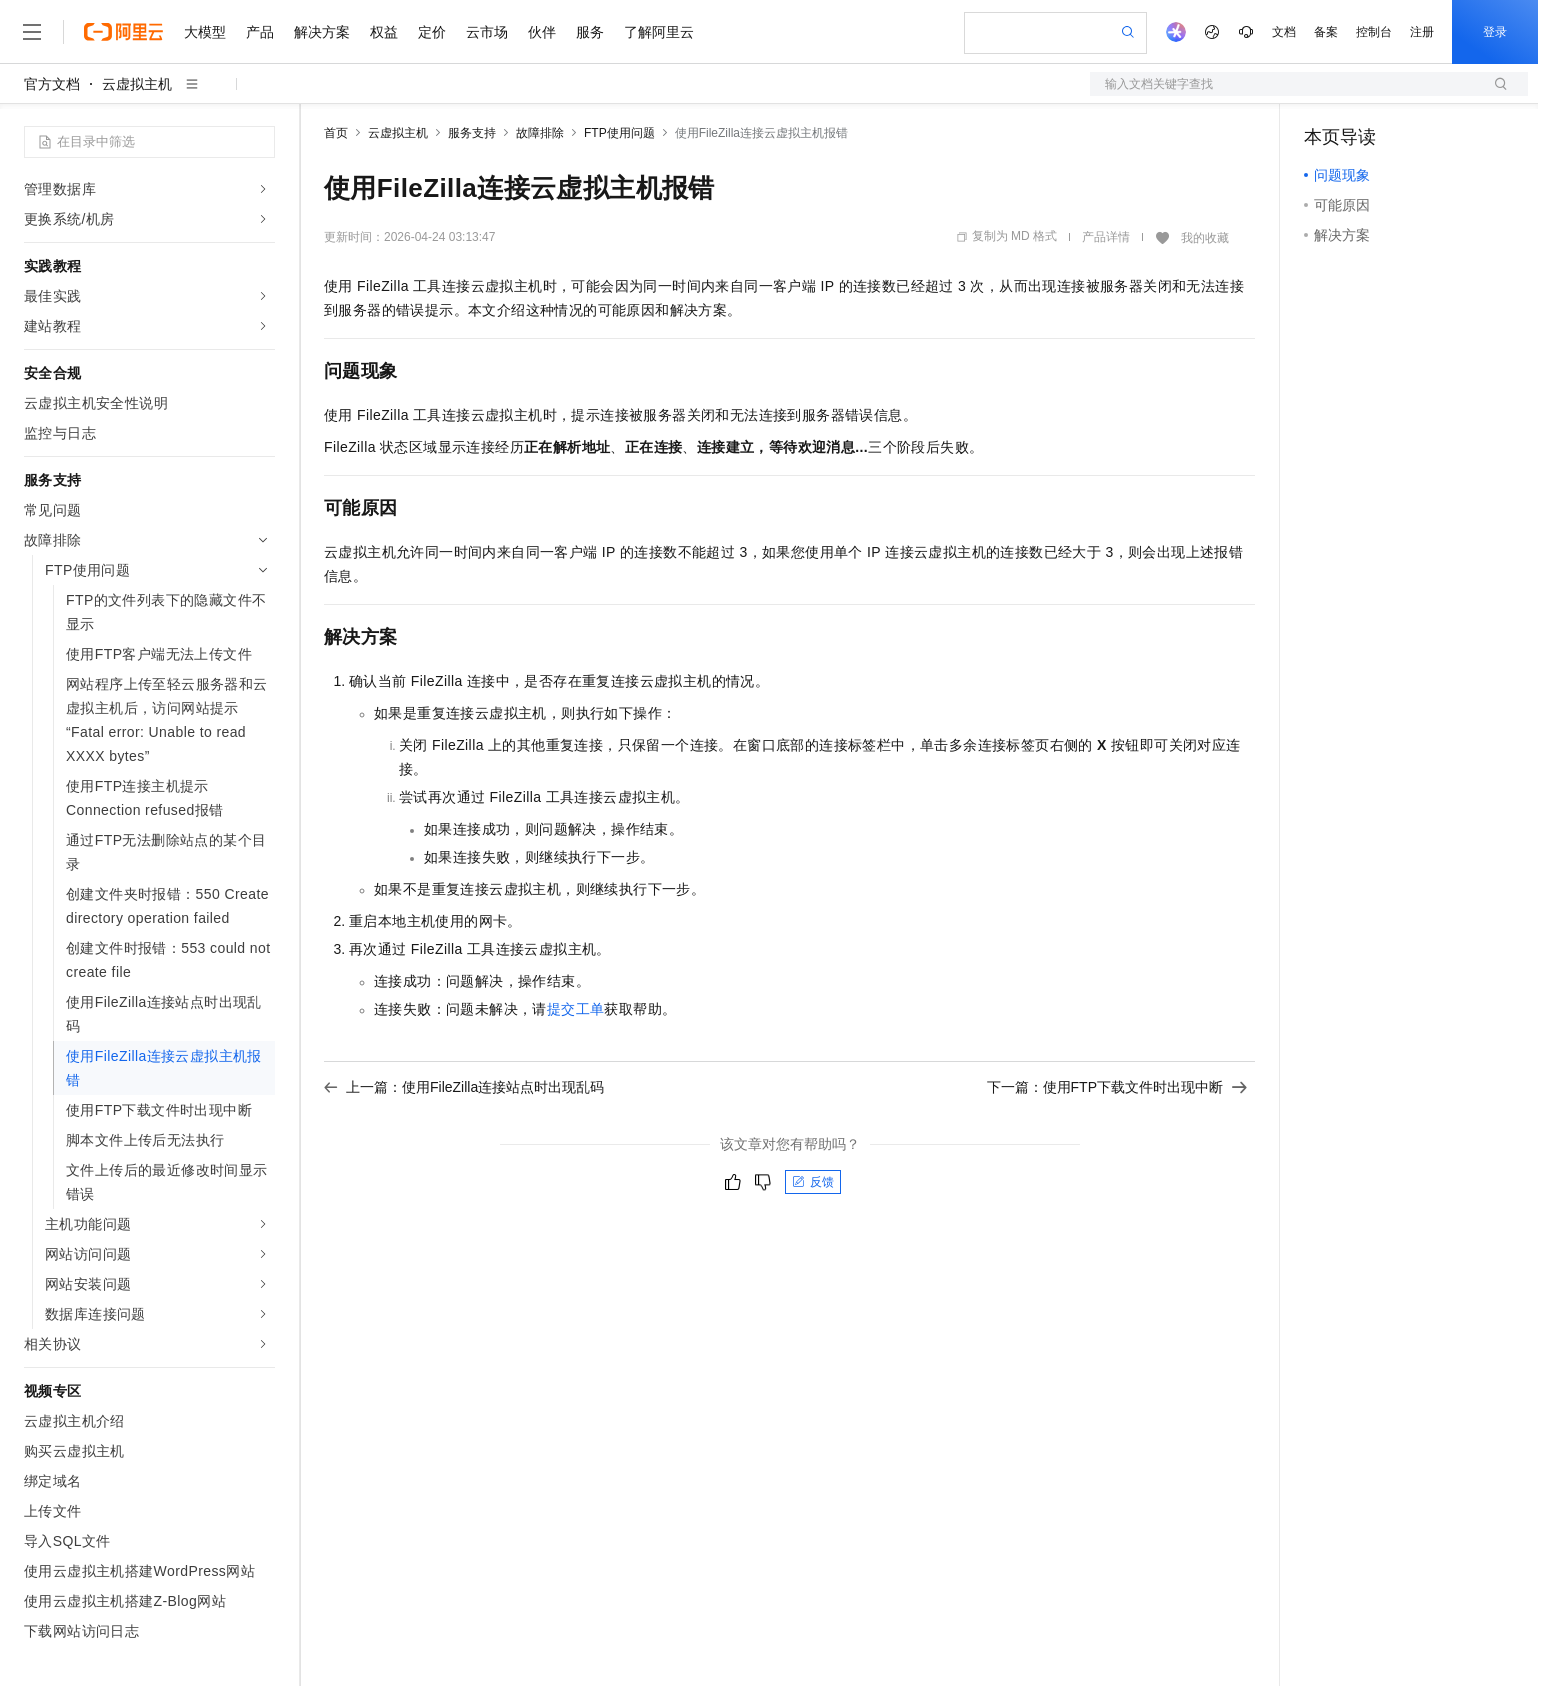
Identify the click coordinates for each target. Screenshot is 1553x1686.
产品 (260, 32)
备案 (1326, 32)
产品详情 (1106, 237)
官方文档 (52, 84)
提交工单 (576, 1009)
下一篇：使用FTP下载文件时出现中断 (1117, 1087)
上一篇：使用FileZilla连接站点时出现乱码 (464, 1087)
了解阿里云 (659, 32)
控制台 (1374, 32)
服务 (590, 32)
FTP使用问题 (619, 133)
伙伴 (542, 32)
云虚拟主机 (137, 84)
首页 (336, 133)
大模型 (205, 32)
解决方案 (322, 32)
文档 (1284, 32)
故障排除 (540, 133)
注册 (1422, 32)
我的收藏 (1205, 238)
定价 (432, 32)
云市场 (487, 32)
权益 (384, 32)
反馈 (813, 1182)
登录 (1495, 32)
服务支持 (472, 133)
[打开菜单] (32, 32)
